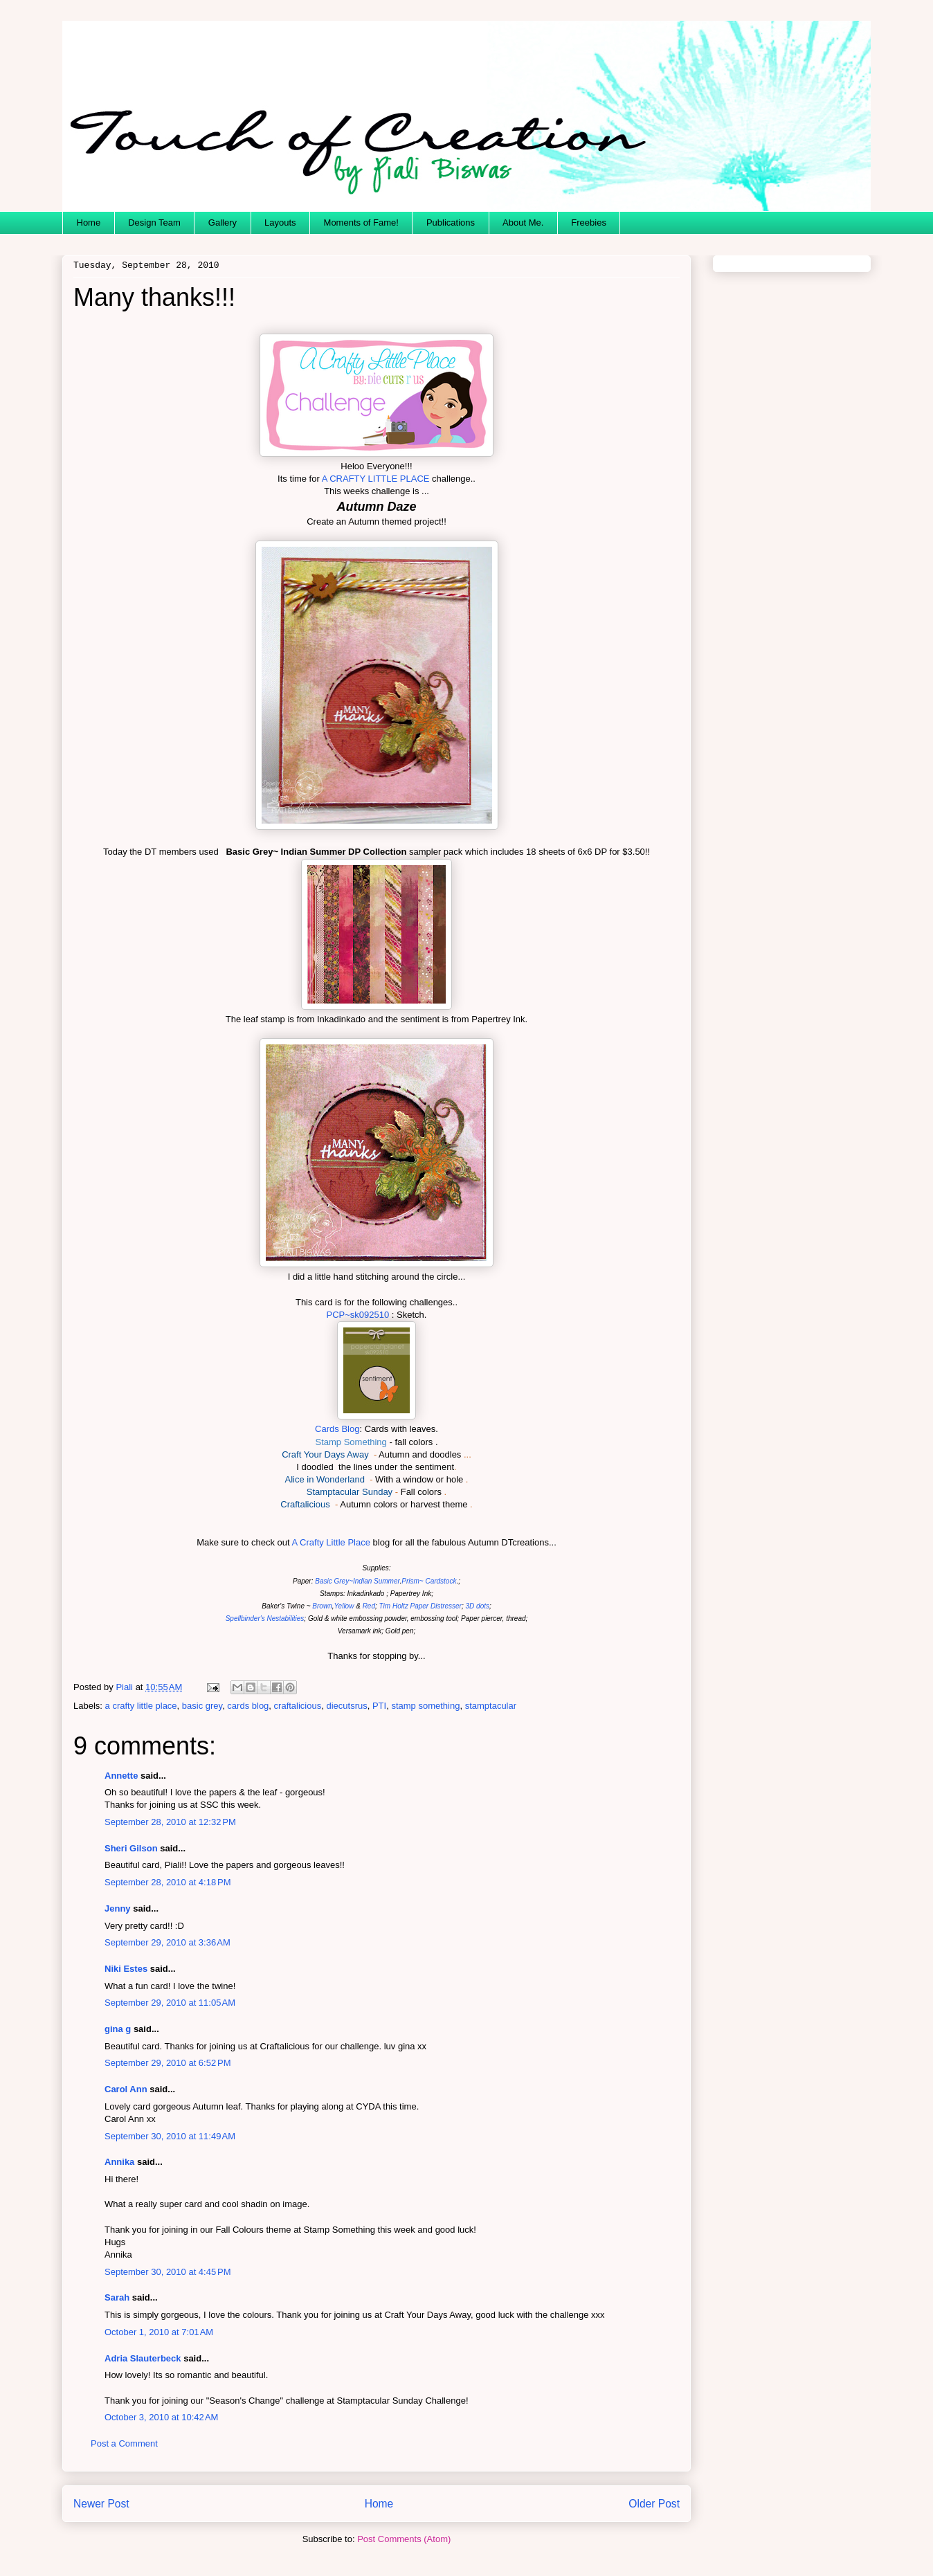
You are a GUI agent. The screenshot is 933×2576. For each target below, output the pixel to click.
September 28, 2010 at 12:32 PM (170, 1822)
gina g (118, 2029)
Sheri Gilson (131, 1848)
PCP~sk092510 (358, 1314)
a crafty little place (141, 1705)
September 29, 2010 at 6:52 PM (167, 2063)
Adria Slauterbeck (143, 2358)
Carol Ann (126, 2089)
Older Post (654, 2504)
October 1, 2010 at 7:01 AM (159, 2332)
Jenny (118, 1908)
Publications (450, 222)
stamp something (425, 1705)
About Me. (522, 222)
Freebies (588, 222)
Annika (119, 2162)
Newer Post (101, 2504)
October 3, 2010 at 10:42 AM (161, 2417)
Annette (121, 1775)
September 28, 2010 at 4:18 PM (167, 1882)
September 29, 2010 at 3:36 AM (167, 1942)
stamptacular (490, 1705)
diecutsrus (346, 1705)
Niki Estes (126, 1968)
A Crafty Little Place (330, 1542)
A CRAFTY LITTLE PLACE (375, 478)
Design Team (154, 222)
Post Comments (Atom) (404, 2539)
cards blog (248, 1705)
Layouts (280, 222)
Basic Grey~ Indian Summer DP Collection (315, 851)
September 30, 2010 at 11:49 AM (170, 2136)
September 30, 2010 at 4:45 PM (167, 2272)
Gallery (222, 222)
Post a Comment (124, 2443)
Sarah (117, 2297)
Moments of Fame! (361, 222)
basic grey (202, 1705)
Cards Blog (337, 1429)
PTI (379, 1705)
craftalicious (298, 1705)
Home (89, 222)
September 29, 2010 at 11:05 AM (170, 2002)
